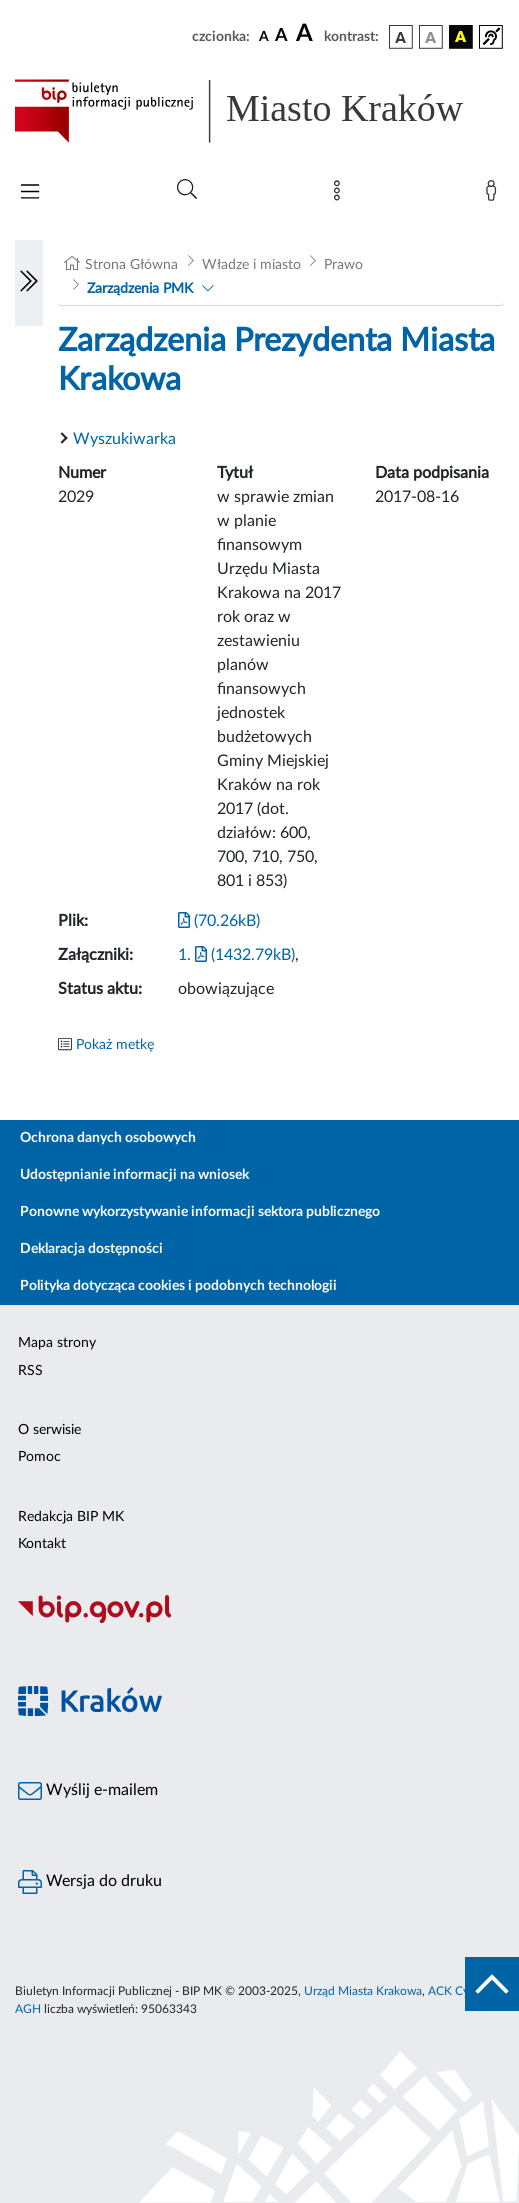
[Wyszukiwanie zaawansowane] (187, 190)
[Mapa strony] (341, 195)
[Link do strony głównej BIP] (259, 111)
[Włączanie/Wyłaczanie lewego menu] (29, 283)
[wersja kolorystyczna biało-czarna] (431, 37)
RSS (30, 1371)
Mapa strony (57, 1343)
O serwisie (49, 1430)
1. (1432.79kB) (236, 955)
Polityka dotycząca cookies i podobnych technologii (178, 1286)
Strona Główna (131, 265)
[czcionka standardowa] (264, 36)
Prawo (343, 265)
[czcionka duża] (307, 34)
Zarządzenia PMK (140, 289)
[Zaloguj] (495, 195)
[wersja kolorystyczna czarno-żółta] (461, 37)
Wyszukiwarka (124, 439)
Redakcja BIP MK (71, 1517)
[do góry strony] (492, 1984)
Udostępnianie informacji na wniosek (134, 1175)
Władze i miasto (251, 265)
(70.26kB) (219, 921)
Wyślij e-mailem (88, 1791)
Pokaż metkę (115, 1045)
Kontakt (42, 1544)
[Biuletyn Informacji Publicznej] (259, 1620)
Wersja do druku (90, 1882)
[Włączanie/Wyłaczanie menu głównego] (30, 193)
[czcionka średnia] (281, 36)
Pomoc (39, 1457)
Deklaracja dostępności (91, 1249)
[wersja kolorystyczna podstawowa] (401, 37)
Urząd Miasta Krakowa (363, 1991)
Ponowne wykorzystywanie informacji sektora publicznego (200, 1212)
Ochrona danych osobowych (108, 1138)
